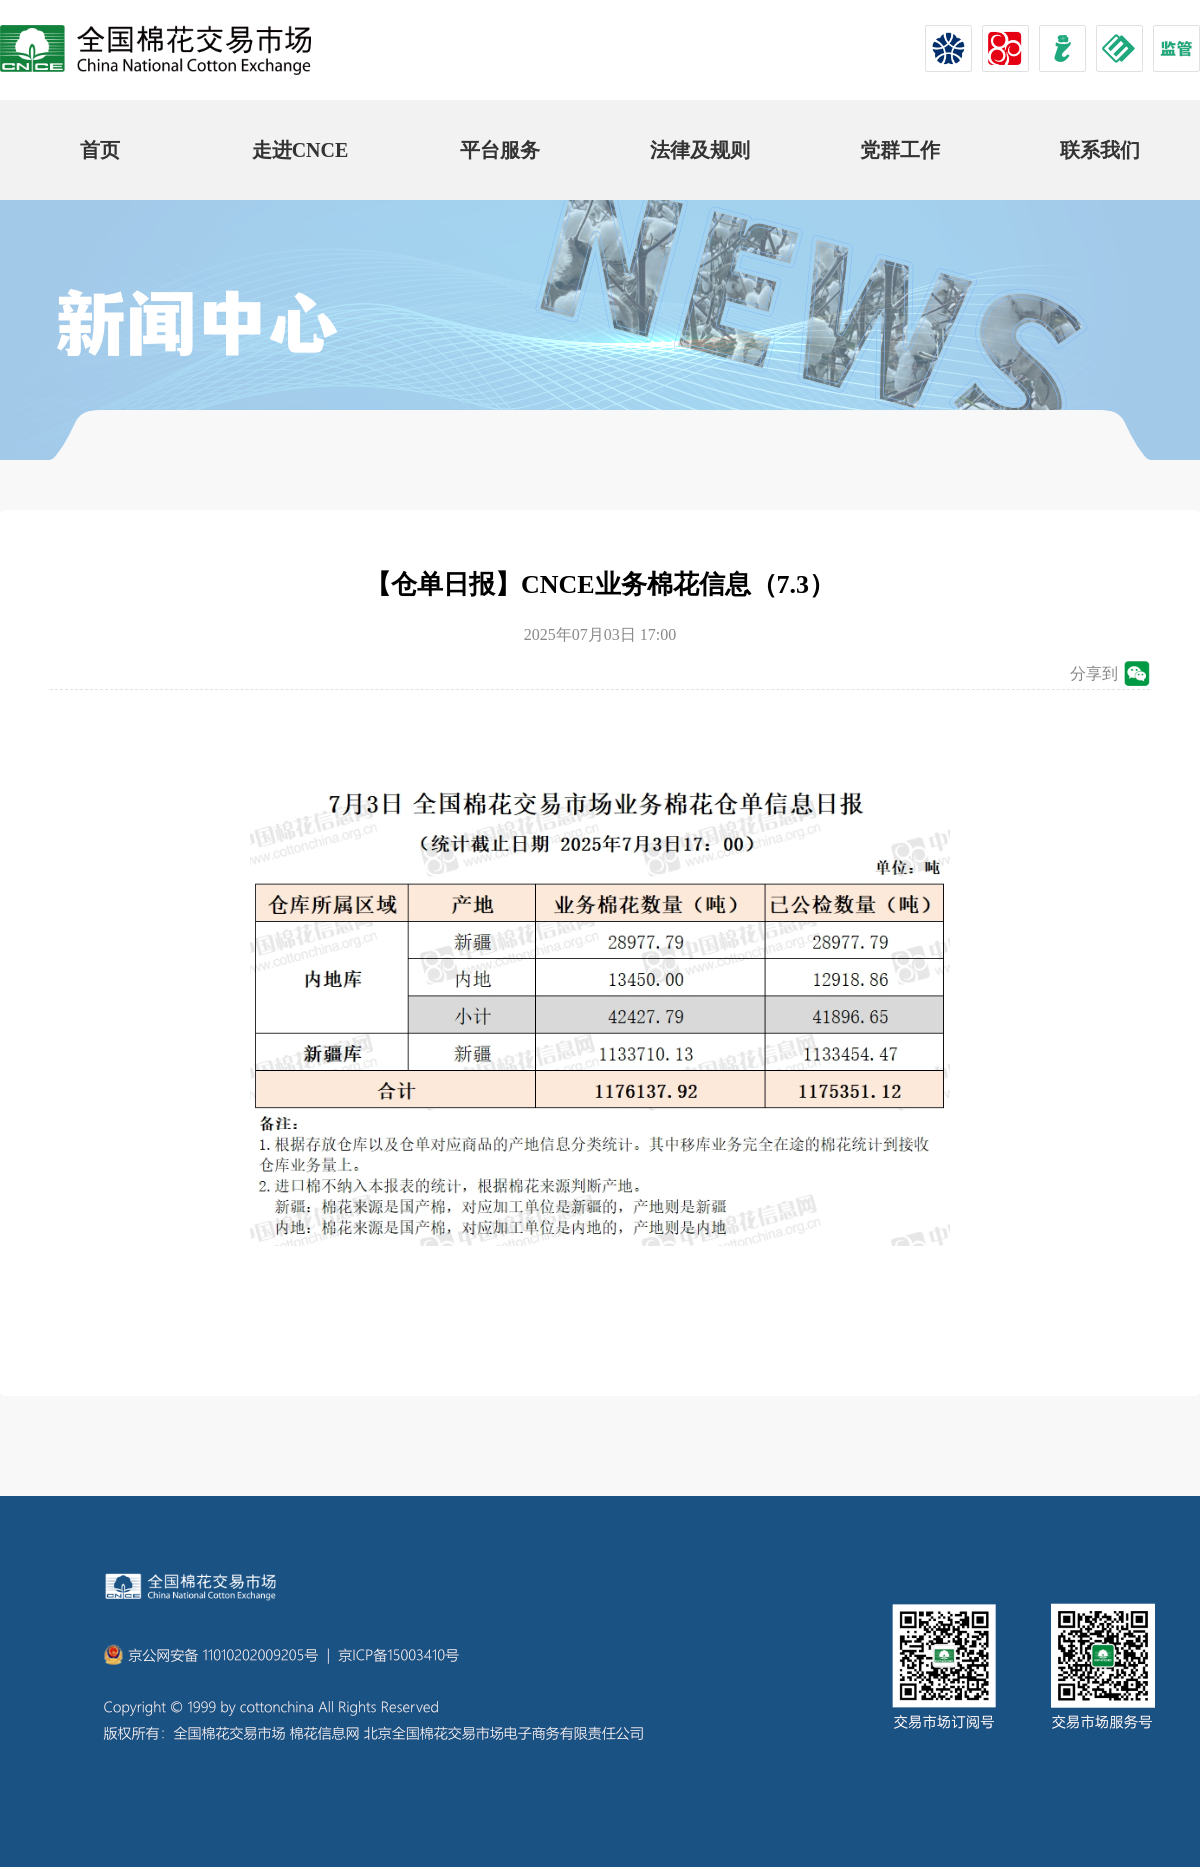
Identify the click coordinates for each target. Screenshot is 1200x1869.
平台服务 (500, 150)
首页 (100, 150)
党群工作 (900, 150)
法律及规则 (700, 150)
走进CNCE (300, 150)
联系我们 (1100, 150)
